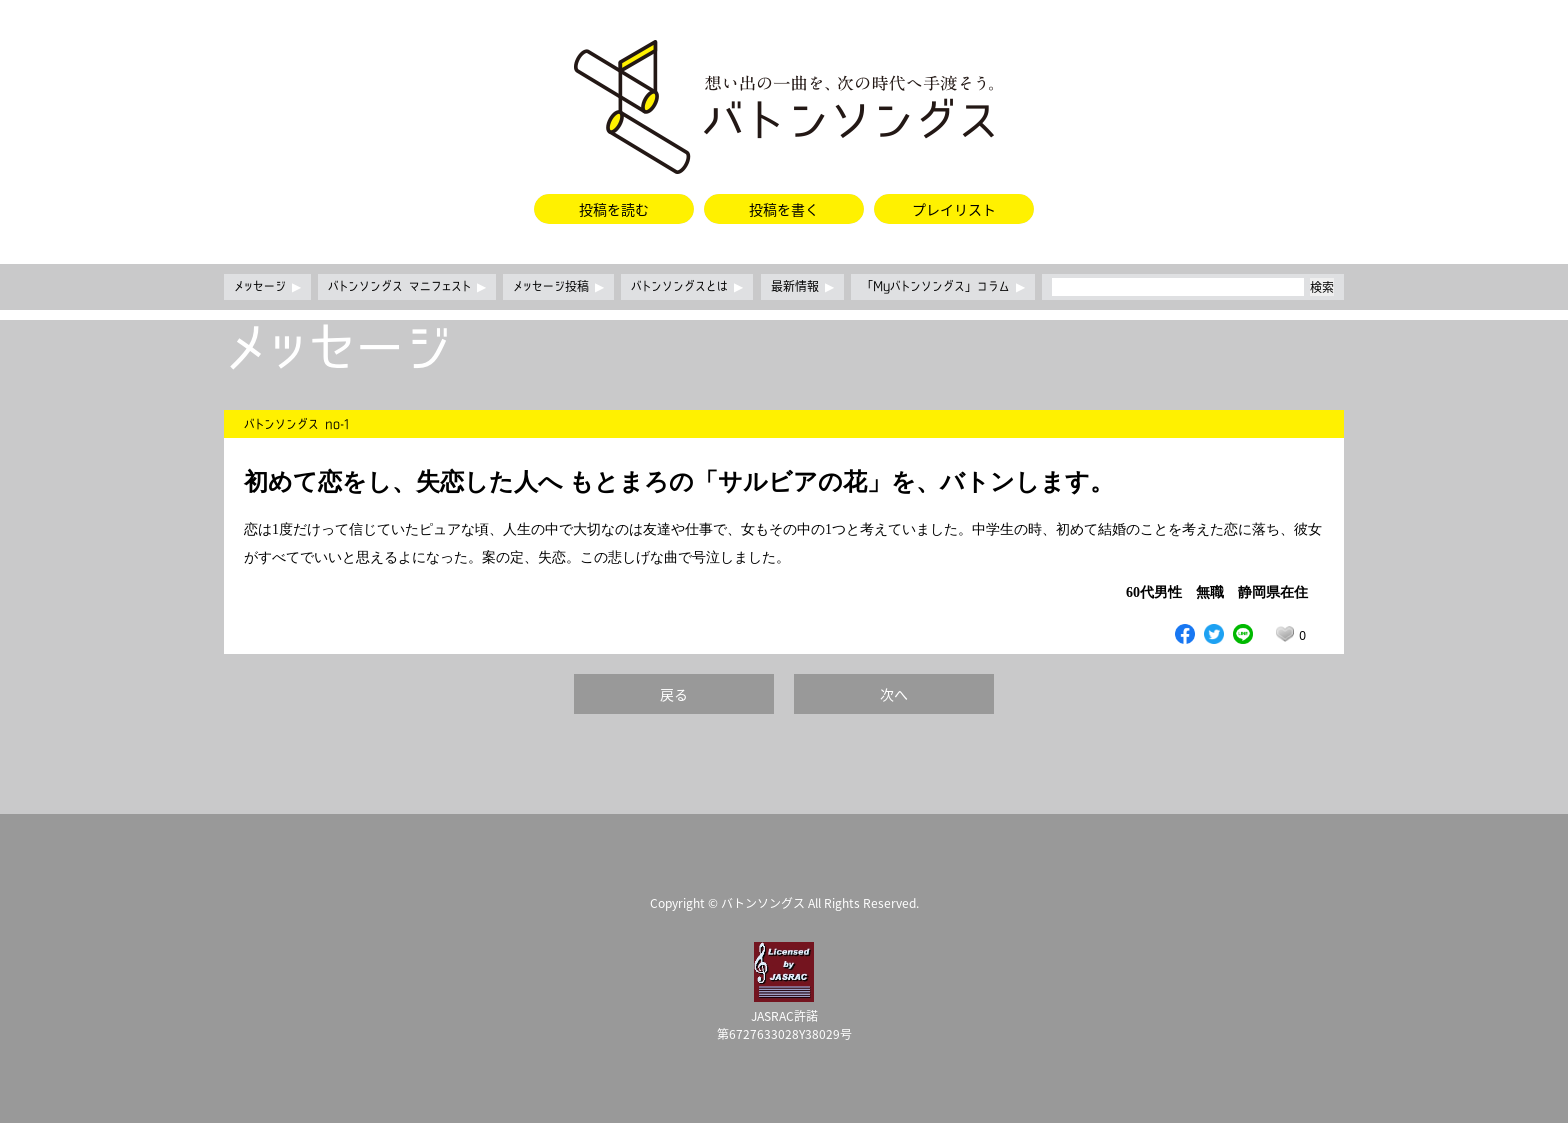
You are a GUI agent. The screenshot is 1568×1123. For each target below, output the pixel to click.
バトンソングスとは (687, 287)
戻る (674, 694)
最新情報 (802, 287)
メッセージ (267, 287)
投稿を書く (784, 209)
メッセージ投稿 (558, 287)
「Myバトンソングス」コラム (943, 287)
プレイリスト (954, 209)
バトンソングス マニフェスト (407, 287)
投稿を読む (614, 209)
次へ (894, 694)
